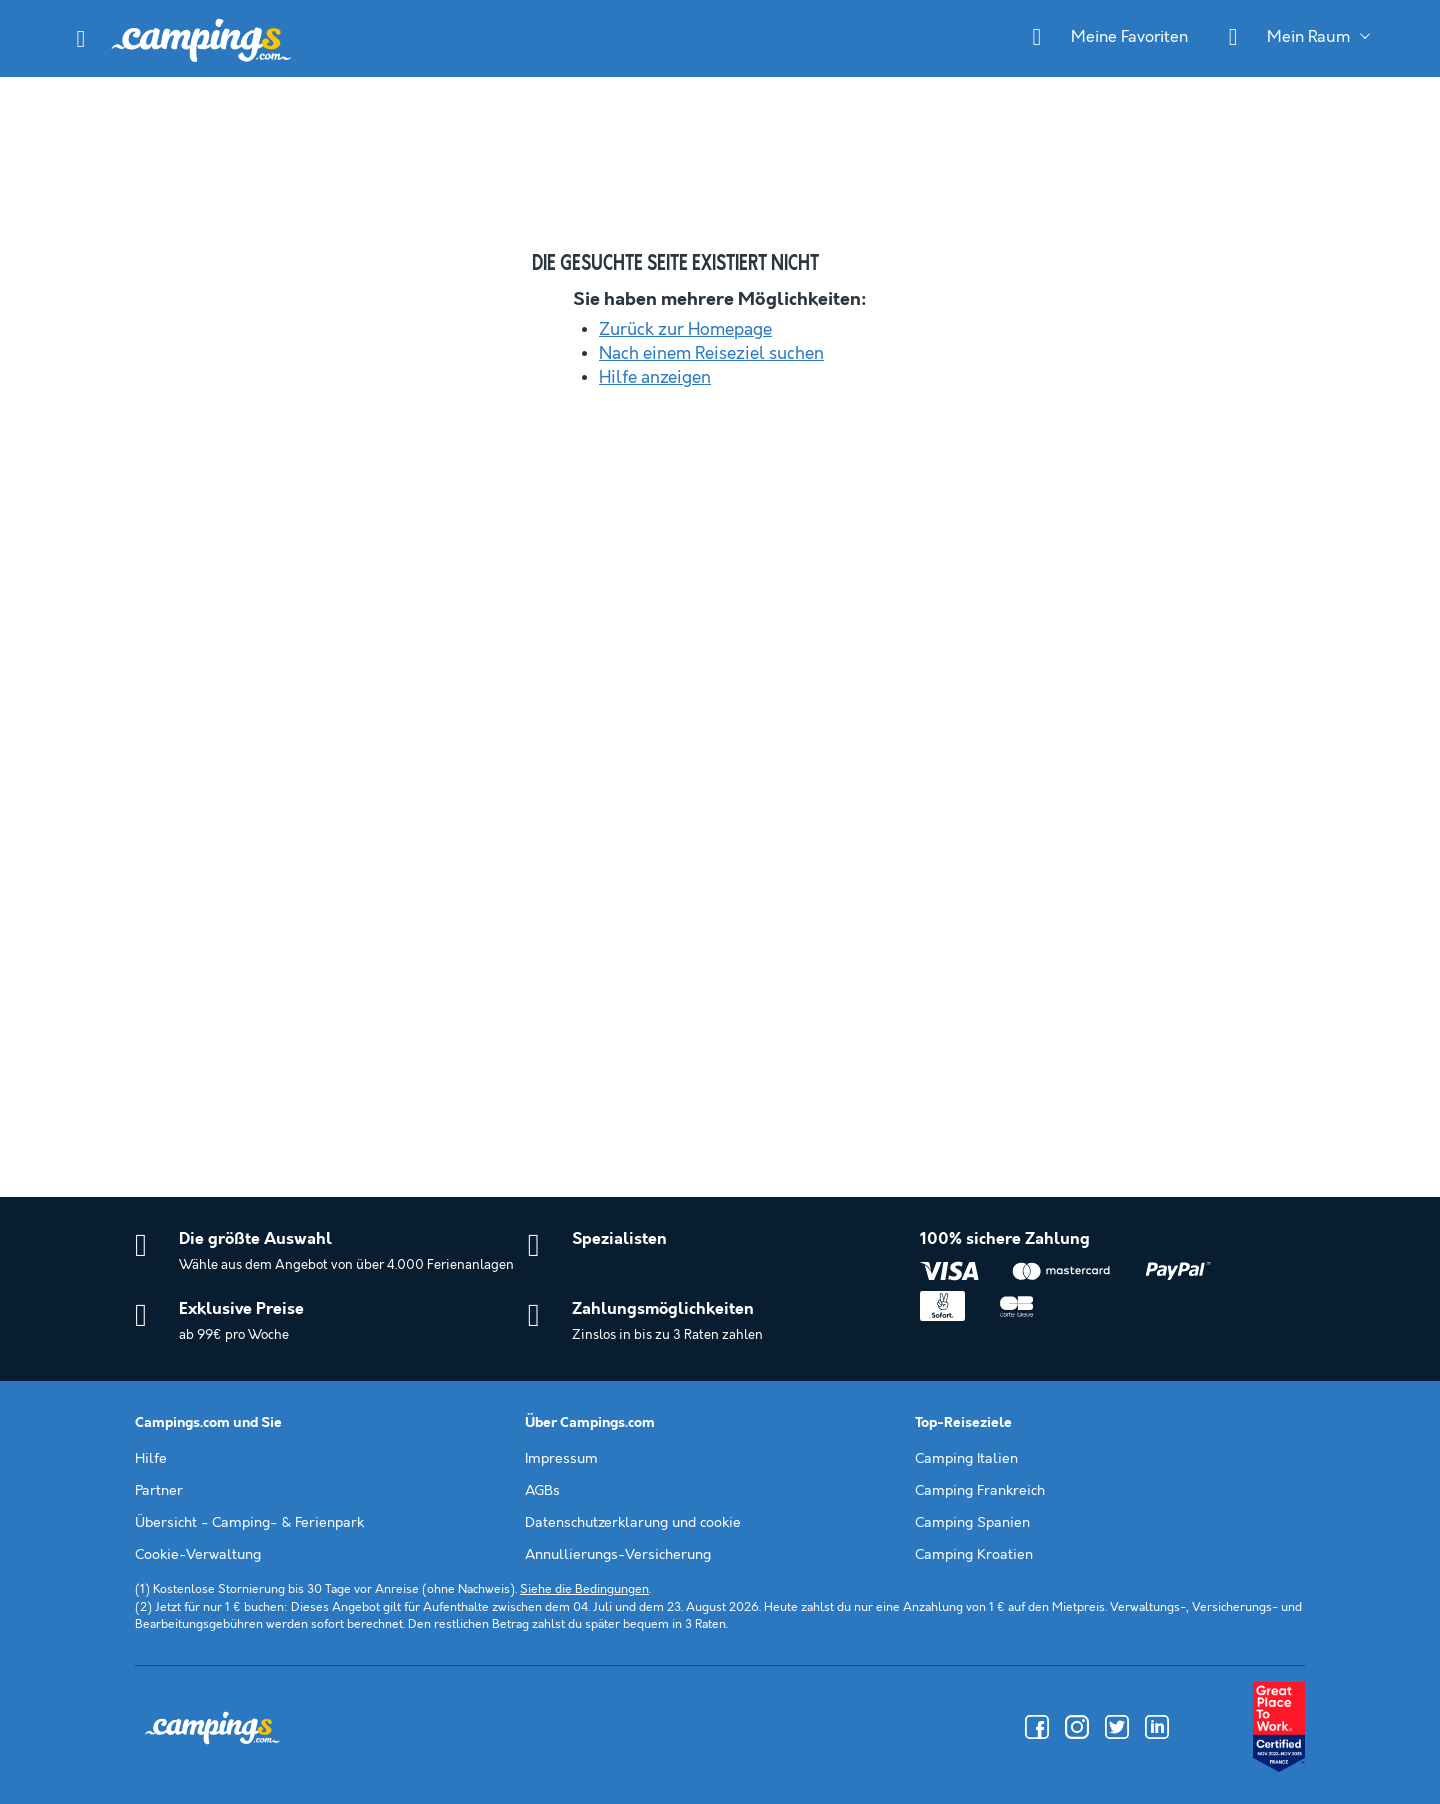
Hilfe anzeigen (655, 378)
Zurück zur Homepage (685, 330)
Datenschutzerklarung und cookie (633, 1523)
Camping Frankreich (980, 1491)
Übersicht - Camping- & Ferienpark (249, 1523)
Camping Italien (966, 1459)
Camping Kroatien (974, 1555)
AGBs (542, 1491)
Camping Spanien (972, 1523)
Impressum (561, 1459)
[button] (81, 39)
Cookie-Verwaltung (198, 1555)
